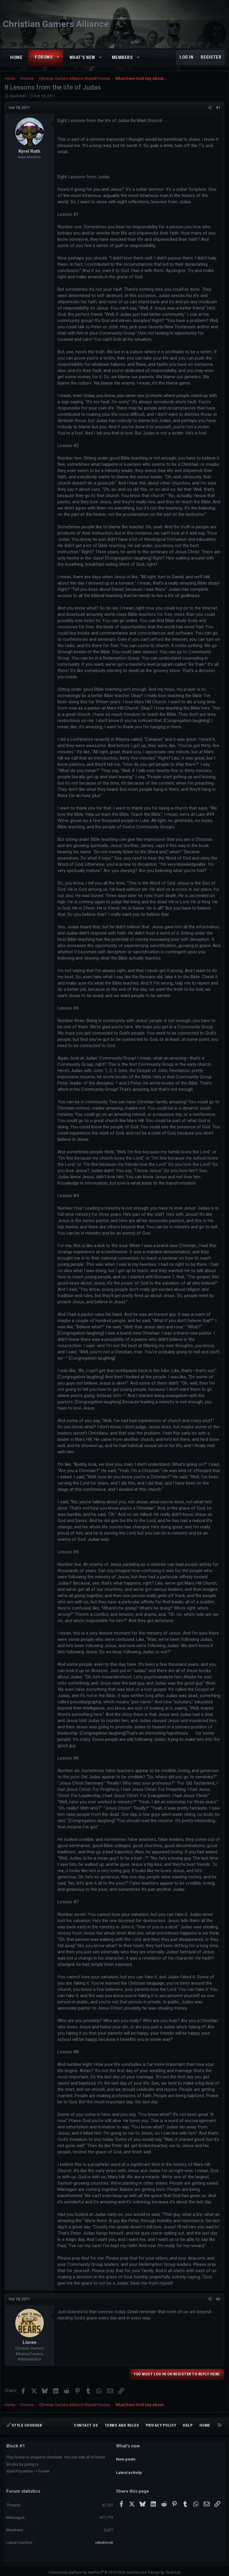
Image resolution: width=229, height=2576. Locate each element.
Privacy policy (161, 2425)
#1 (218, 107)
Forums (44, 57)
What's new (82, 57)
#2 (218, 2299)
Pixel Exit (173, 2569)
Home (16, 57)
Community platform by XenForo (98, 2569)
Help (188, 2425)
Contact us (86, 2425)
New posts (125, 2456)
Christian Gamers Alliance (56, 24)
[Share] (210, 107)
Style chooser (24, 2425)
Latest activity (129, 2467)
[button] (58, 57)
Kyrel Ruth (18, 96)
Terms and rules (122, 2425)
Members (122, 57)
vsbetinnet (104, 2539)
